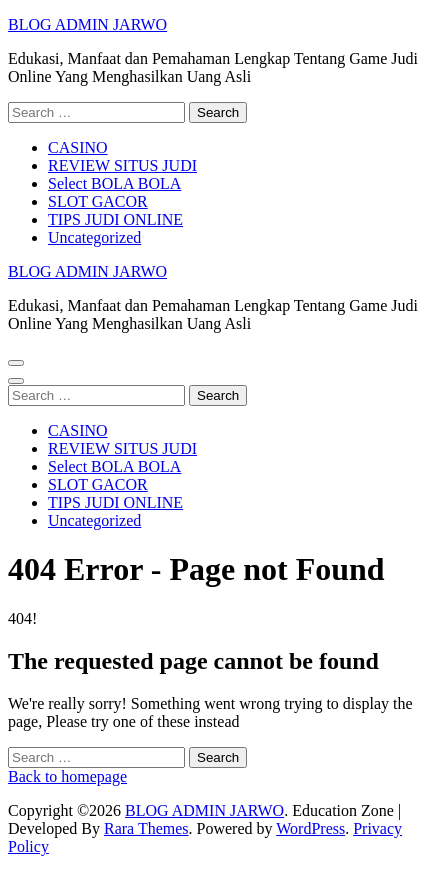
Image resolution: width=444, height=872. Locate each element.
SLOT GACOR (98, 201)
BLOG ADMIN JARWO (87, 24)
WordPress (310, 828)
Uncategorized (94, 237)
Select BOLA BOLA (114, 183)
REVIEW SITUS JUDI (122, 165)
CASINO (78, 147)
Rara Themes (146, 828)
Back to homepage (67, 776)
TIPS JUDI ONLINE (115, 219)
